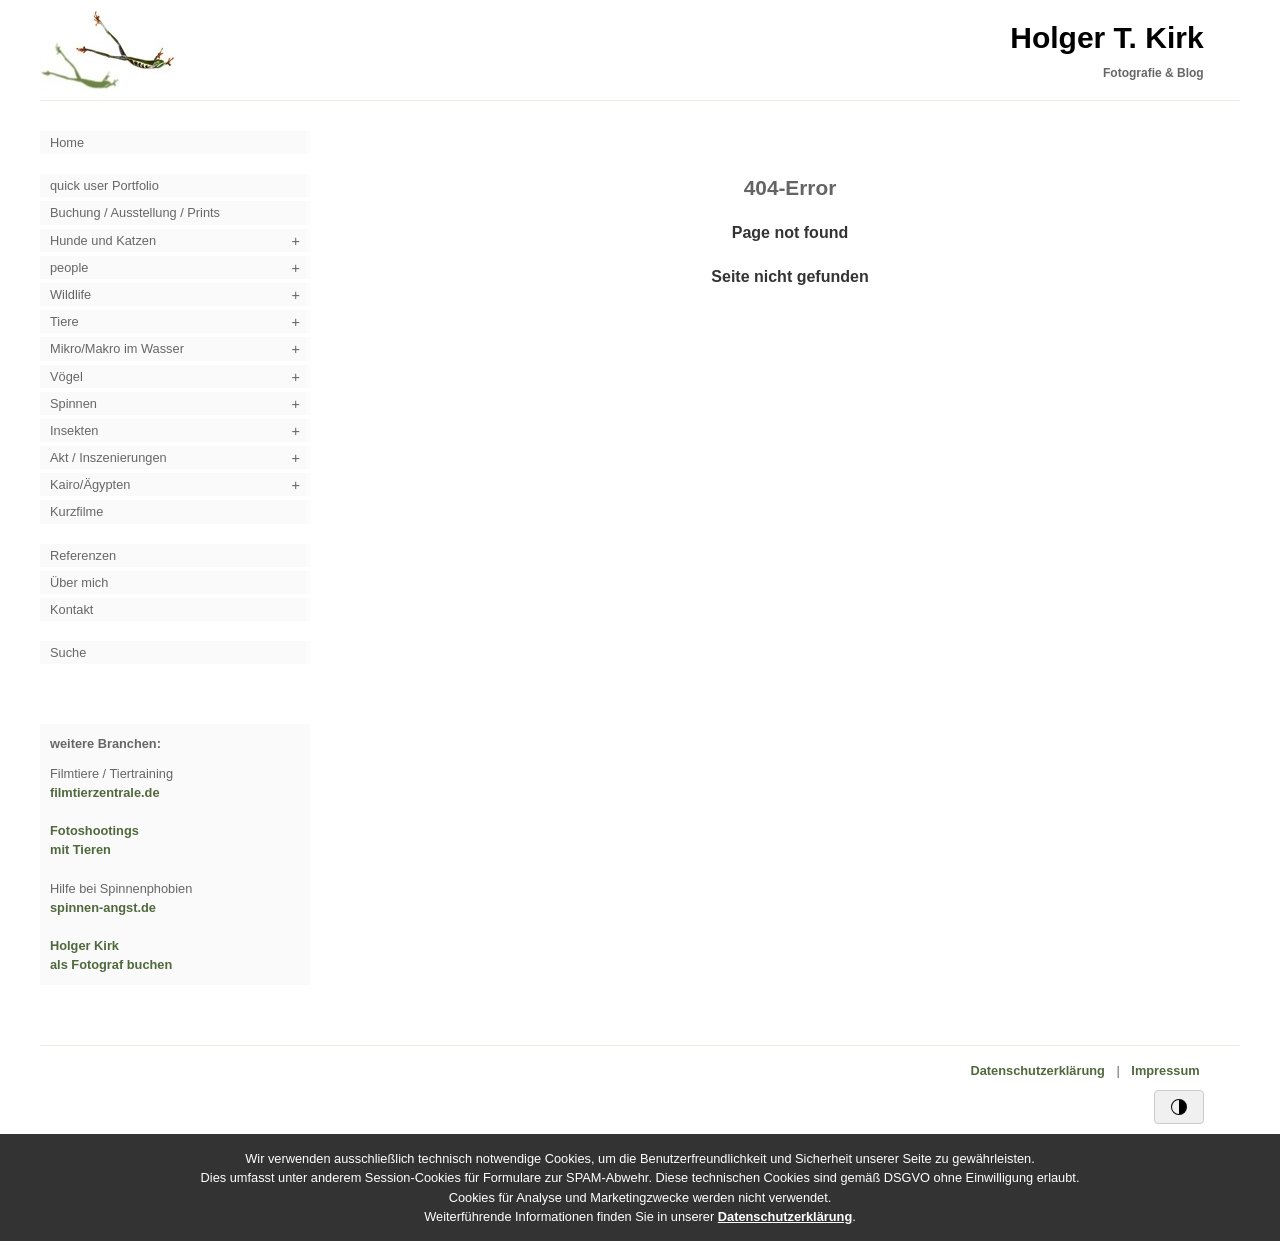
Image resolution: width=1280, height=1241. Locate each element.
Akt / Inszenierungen (108, 457)
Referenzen (83, 555)
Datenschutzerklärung (1038, 1070)
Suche (68, 652)
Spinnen (73, 403)
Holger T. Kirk (1106, 37)
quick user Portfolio (104, 185)
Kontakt (71, 609)
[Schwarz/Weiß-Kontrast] (1179, 1107)
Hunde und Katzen (103, 240)
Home (67, 142)
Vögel (66, 376)
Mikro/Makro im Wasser (117, 348)
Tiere (64, 321)
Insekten (74, 430)
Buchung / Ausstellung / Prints (135, 212)
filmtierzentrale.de (105, 792)
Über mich (79, 582)
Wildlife (70, 294)
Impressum (1165, 1070)
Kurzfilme (76, 511)
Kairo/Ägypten (90, 484)
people (69, 267)
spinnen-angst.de (103, 907)
